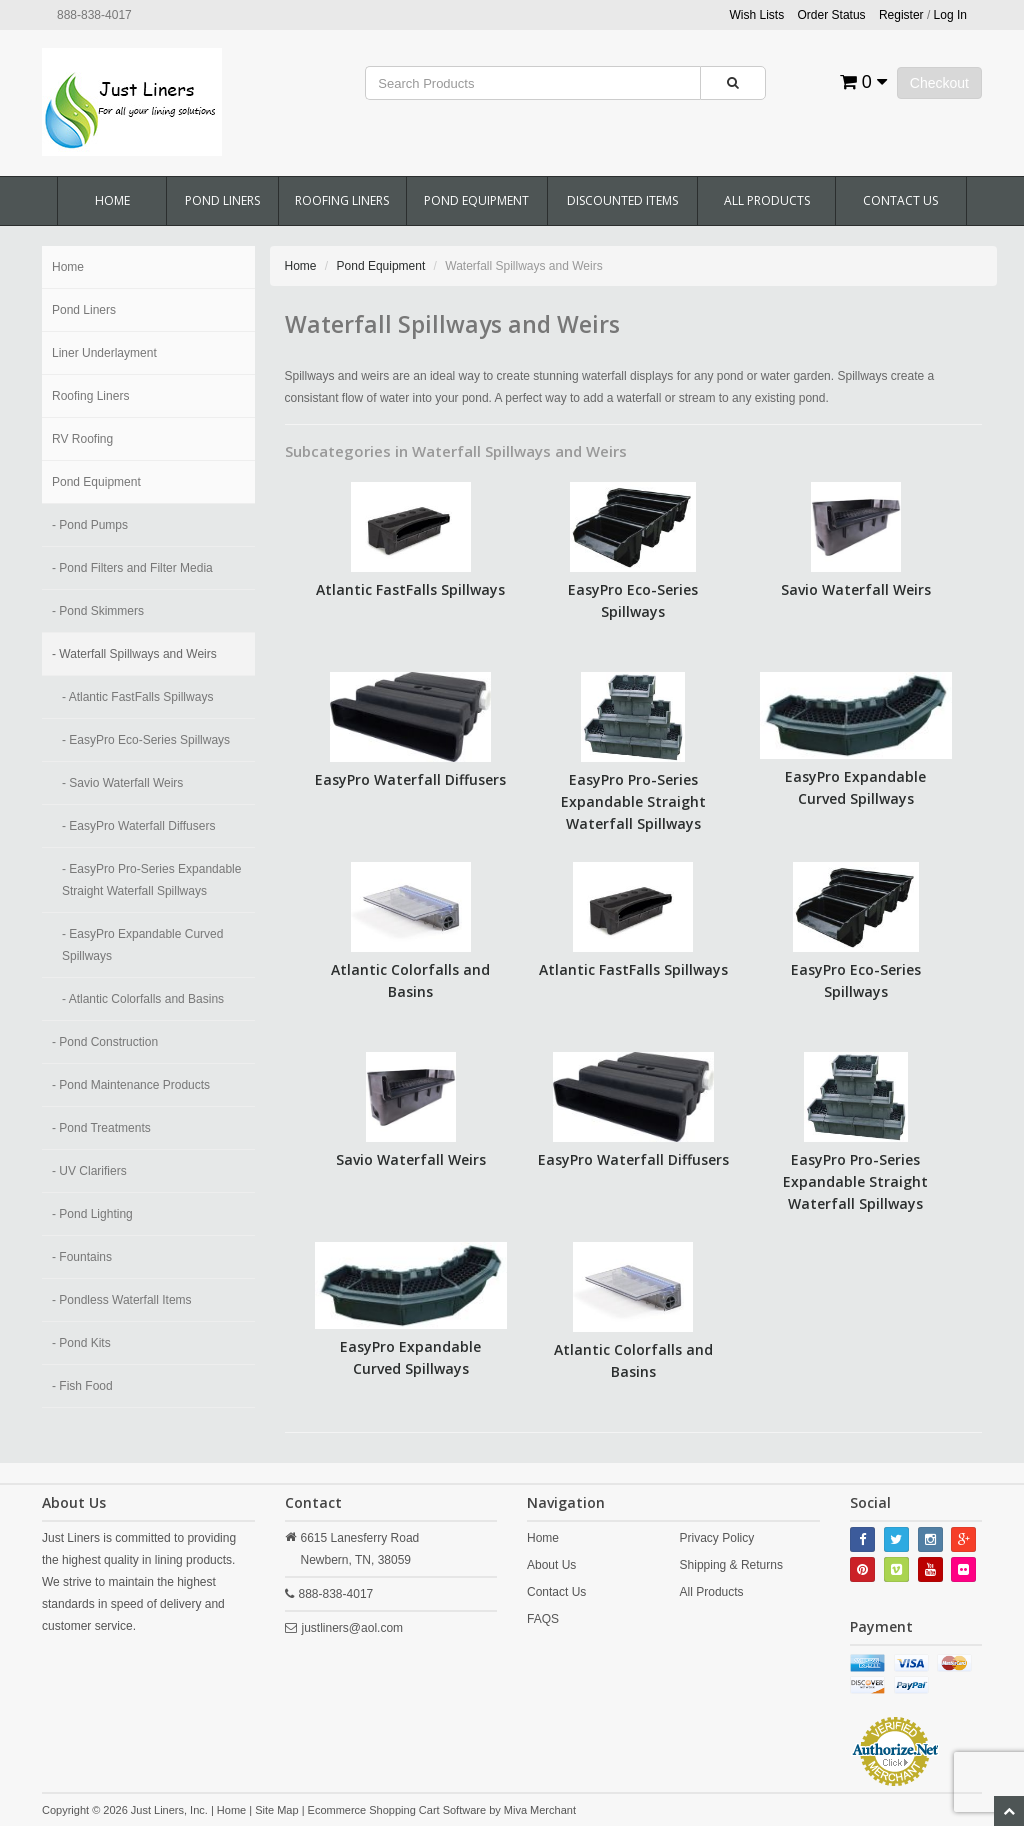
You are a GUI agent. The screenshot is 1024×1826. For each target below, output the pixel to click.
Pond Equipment (476, 200)
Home (112, 200)
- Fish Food (82, 1386)
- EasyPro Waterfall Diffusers (138, 826)
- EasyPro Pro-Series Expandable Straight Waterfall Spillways (151, 880)
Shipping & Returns (731, 1565)
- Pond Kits (81, 1343)
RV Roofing (82, 439)
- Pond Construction (105, 1042)
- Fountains (82, 1257)
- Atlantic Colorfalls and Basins (143, 999)
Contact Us (900, 200)
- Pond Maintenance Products (131, 1085)
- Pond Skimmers (98, 611)
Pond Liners (222, 200)
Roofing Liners (342, 200)
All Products (767, 200)
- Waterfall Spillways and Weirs (134, 654)
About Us (551, 1565)
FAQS (543, 1619)
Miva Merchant (540, 1810)
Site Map (276, 1810)
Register (901, 15)
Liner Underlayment (104, 353)
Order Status (832, 15)
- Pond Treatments (101, 1128)
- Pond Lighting (92, 1214)
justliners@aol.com (353, 1628)
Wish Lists (757, 15)
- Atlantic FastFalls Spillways (137, 697)
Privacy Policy (717, 1538)
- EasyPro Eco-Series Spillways (146, 740)
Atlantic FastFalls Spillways (410, 589)
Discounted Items (622, 200)
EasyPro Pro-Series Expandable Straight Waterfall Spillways (633, 801)
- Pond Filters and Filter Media (132, 568)
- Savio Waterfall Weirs (122, 783)
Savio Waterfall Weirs (856, 589)
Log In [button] (950, 15)
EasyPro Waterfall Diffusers (410, 779)
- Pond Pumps (90, 525)
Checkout (939, 83)
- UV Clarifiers (89, 1171)
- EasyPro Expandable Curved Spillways (142, 945)
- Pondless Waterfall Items (122, 1300)
